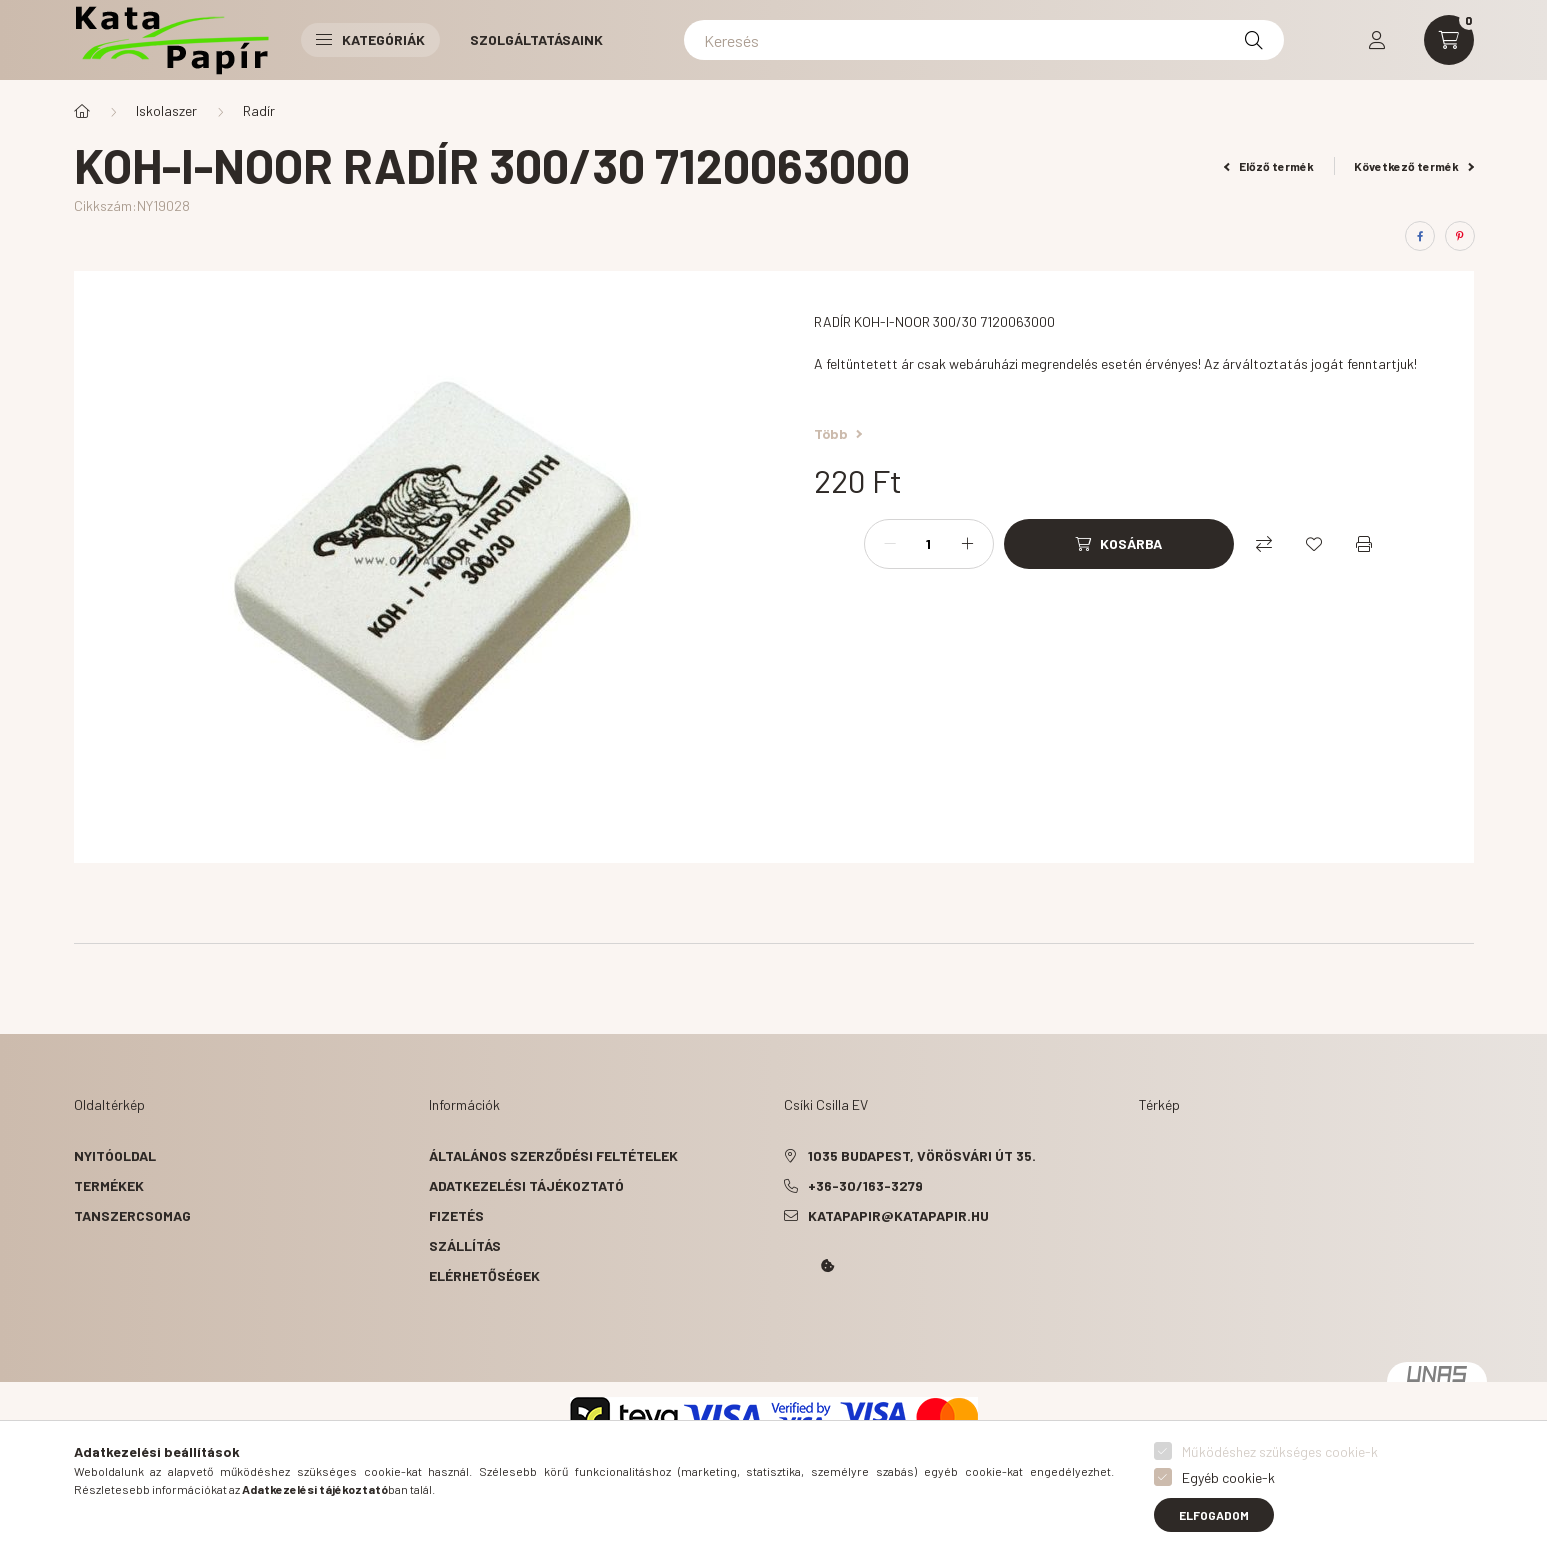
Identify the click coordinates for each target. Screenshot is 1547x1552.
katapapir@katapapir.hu (898, 1215)
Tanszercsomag (132, 1215)
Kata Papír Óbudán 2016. (788, 1322)
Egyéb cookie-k (1228, 1477)
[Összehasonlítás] (1264, 544)
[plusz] (968, 544)
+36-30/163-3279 (865, 1185)
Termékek (109, 1185)
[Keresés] (984, 40)
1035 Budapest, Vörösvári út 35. (922, 1155)
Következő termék (1414, 166)
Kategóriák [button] (370, 39)
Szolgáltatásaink (536, 39)
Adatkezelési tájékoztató (526, 1185)
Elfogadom (1214, 1515)
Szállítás (465, 1245)
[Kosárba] (1119, 544)
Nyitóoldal (115, 1155)
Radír (259, 110)
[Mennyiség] (929, 544)
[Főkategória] (82, 111)
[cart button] (1449, 40)
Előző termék (1269, 166)
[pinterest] (1460, 236)
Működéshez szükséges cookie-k (1280, 1451)
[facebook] (1420, 236)
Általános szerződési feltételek (553, 1155)
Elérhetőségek (484, 1275)
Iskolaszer (166, 110)
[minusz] (890, 544)
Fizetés (456, 1215)
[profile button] (1377, 40)
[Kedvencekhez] (1314, 544)
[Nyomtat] (1364, 544)
